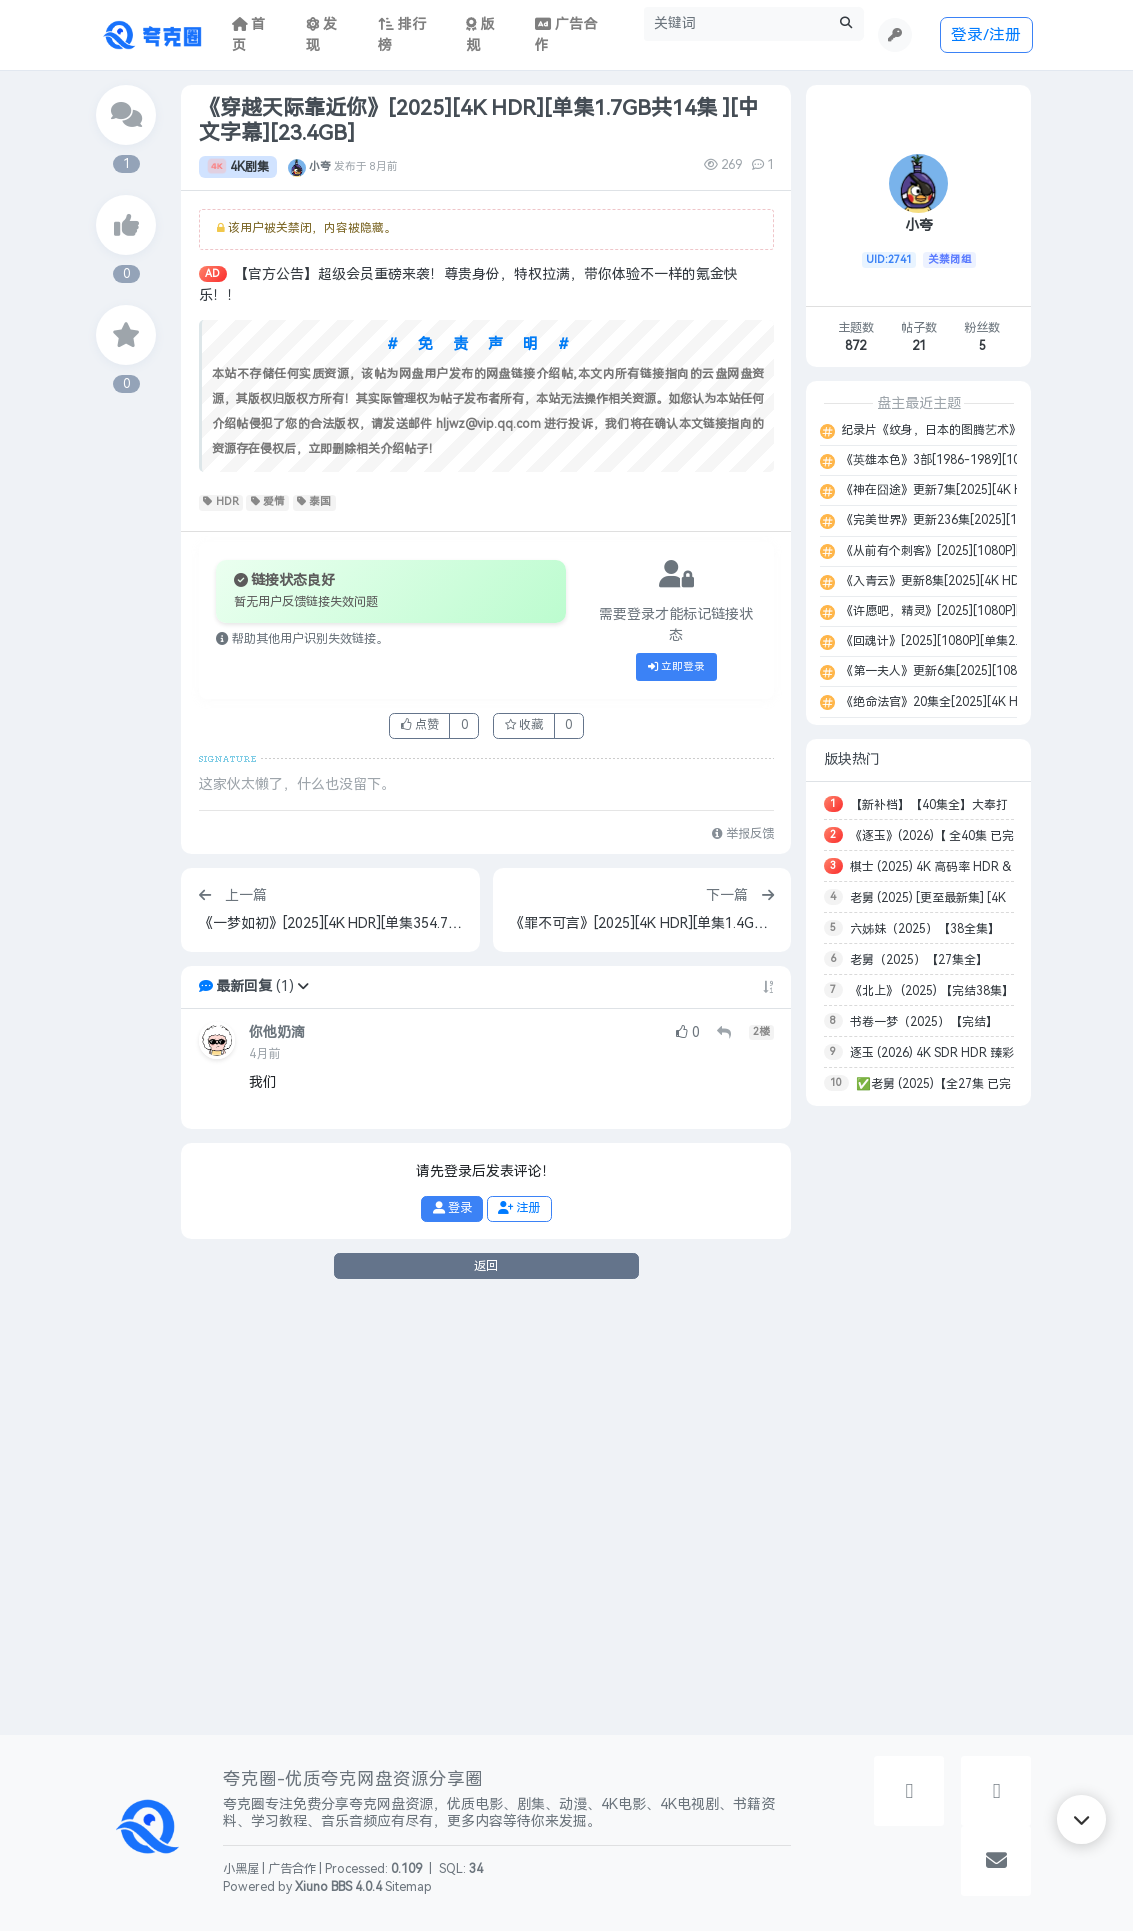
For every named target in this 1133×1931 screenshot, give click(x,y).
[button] (303, 986)
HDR (221, 502)
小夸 (320, 167)
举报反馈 (743, 834)
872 (855, 346)
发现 (322, 35)
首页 (249, 35)
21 (919, 346)
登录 (452, 1208)
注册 (519, 1208)
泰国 (314, 502)
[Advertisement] (918, 1420)
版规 (480, 35)
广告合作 (292, 1869)
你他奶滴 (277, 1032)
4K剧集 (238, 167)
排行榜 (402, 35)
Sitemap (408, 1887)
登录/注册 (986, 34)
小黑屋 (241, 1869)
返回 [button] (486, 1266)
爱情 (268, 502)
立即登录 (677, 667)
